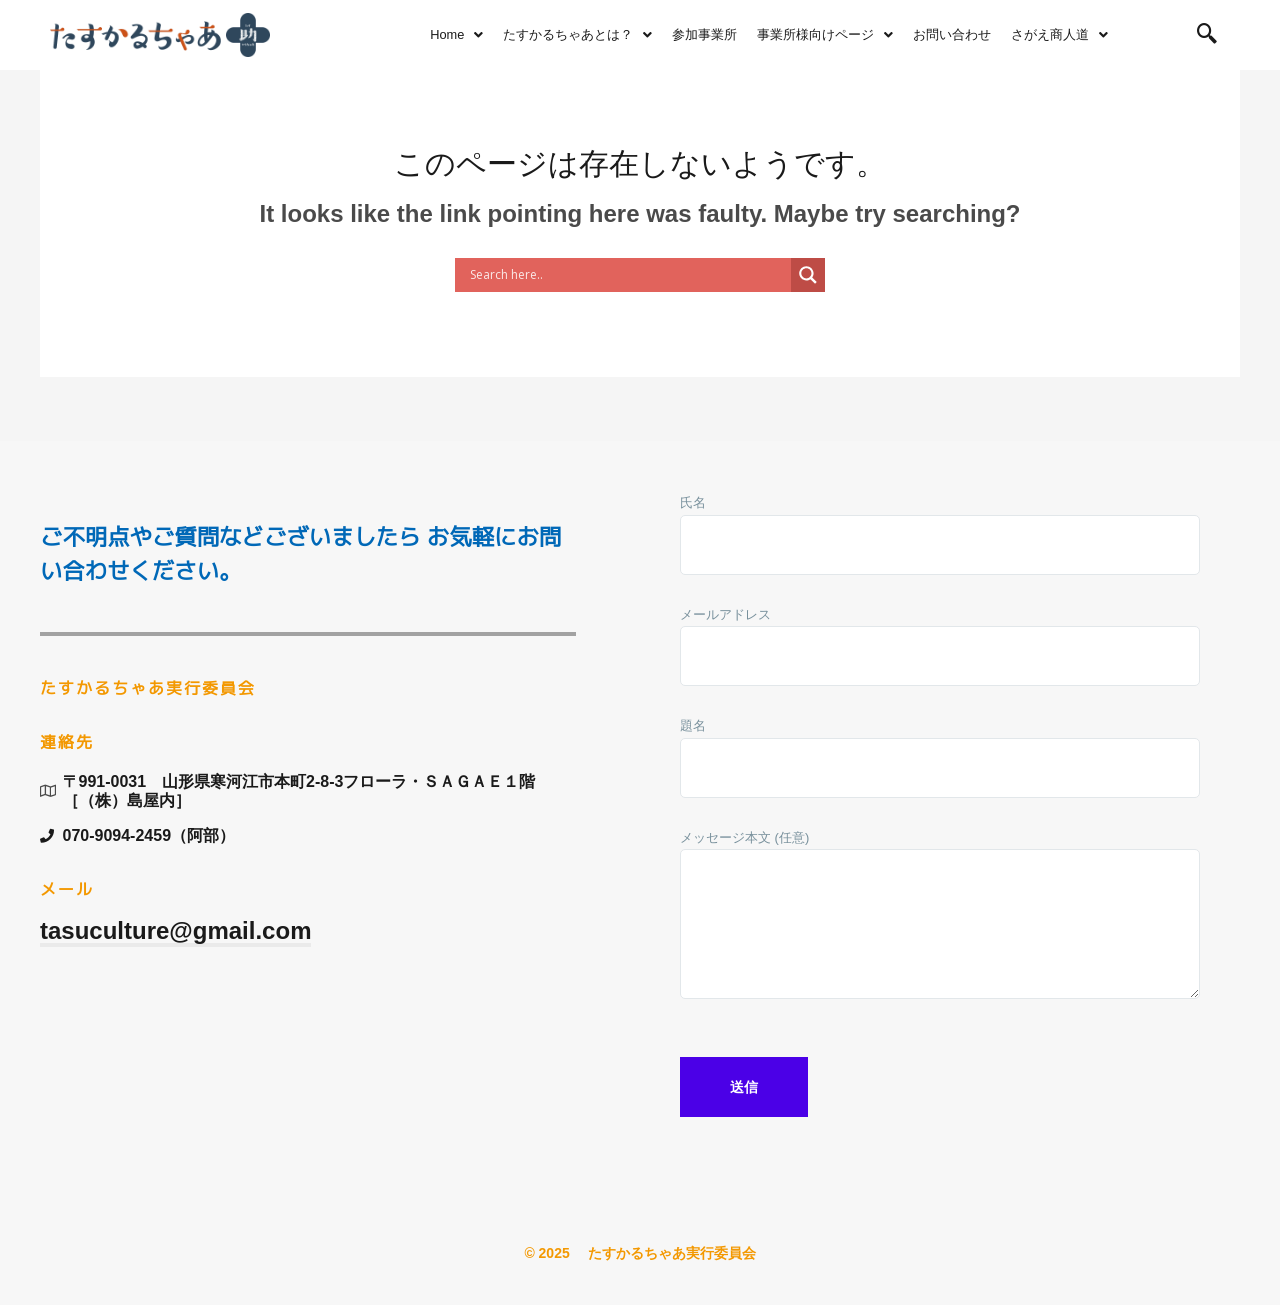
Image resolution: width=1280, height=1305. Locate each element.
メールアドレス (940, 651)
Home (456, 34)
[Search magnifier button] (808, 275)
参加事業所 (704, 34)
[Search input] (628, 275)
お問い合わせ (952, 34)
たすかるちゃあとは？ (577, 34)
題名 (940, 762)
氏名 (940, 539)
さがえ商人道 (1059, 34)
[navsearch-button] (1207, 35)
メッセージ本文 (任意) (940, 923)
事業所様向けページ (825, 34)
